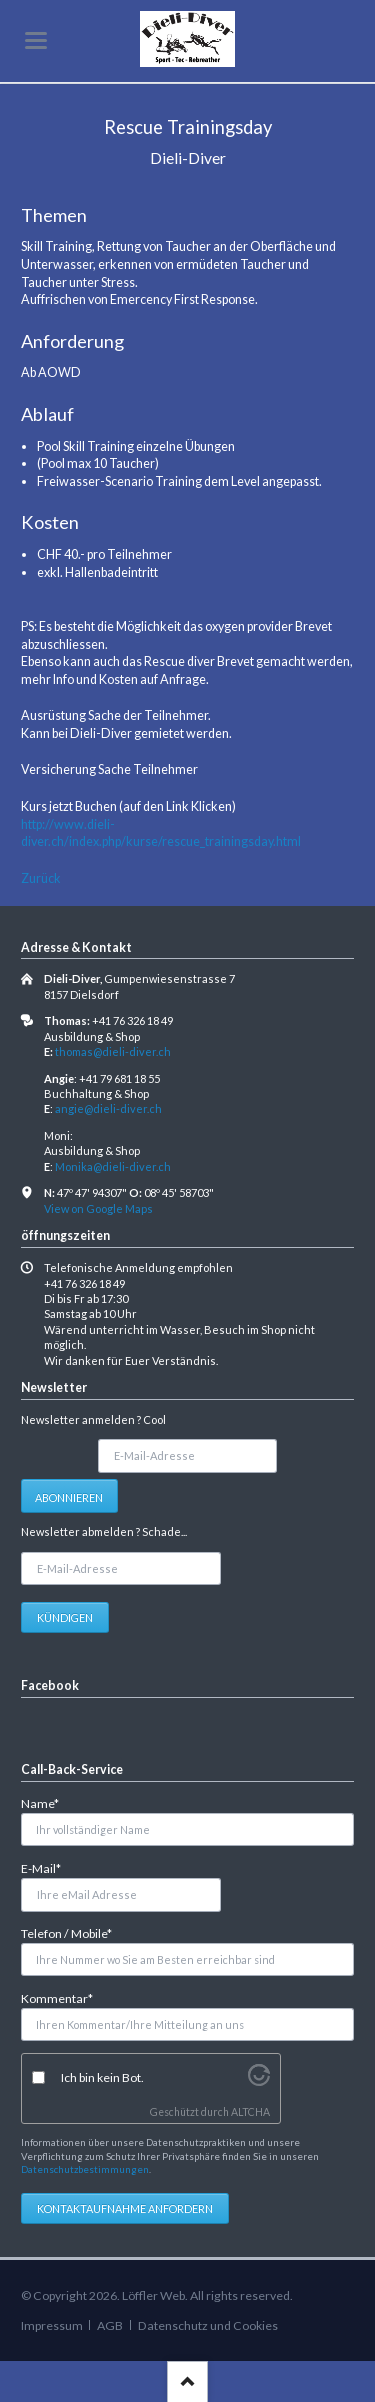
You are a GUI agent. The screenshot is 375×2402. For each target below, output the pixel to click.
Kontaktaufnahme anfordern (125, 2208)
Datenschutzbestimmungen (85, 2169)
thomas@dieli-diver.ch (113, 1051)
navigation (36, 40)
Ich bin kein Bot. (102, 2077)
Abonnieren (69, 1497)
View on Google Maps (98, 1208)
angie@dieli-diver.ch (108, 1108)
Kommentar (57, 1997)
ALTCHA (250, 2112)
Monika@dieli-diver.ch (113, 1166)
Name (48, 1802)
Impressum (52, 2325)
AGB (110, 2325)
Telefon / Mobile (66, 1932)
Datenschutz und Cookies (208, 2325)
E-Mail (48, 1867)
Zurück (41, 878)
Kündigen (65, 1617)
